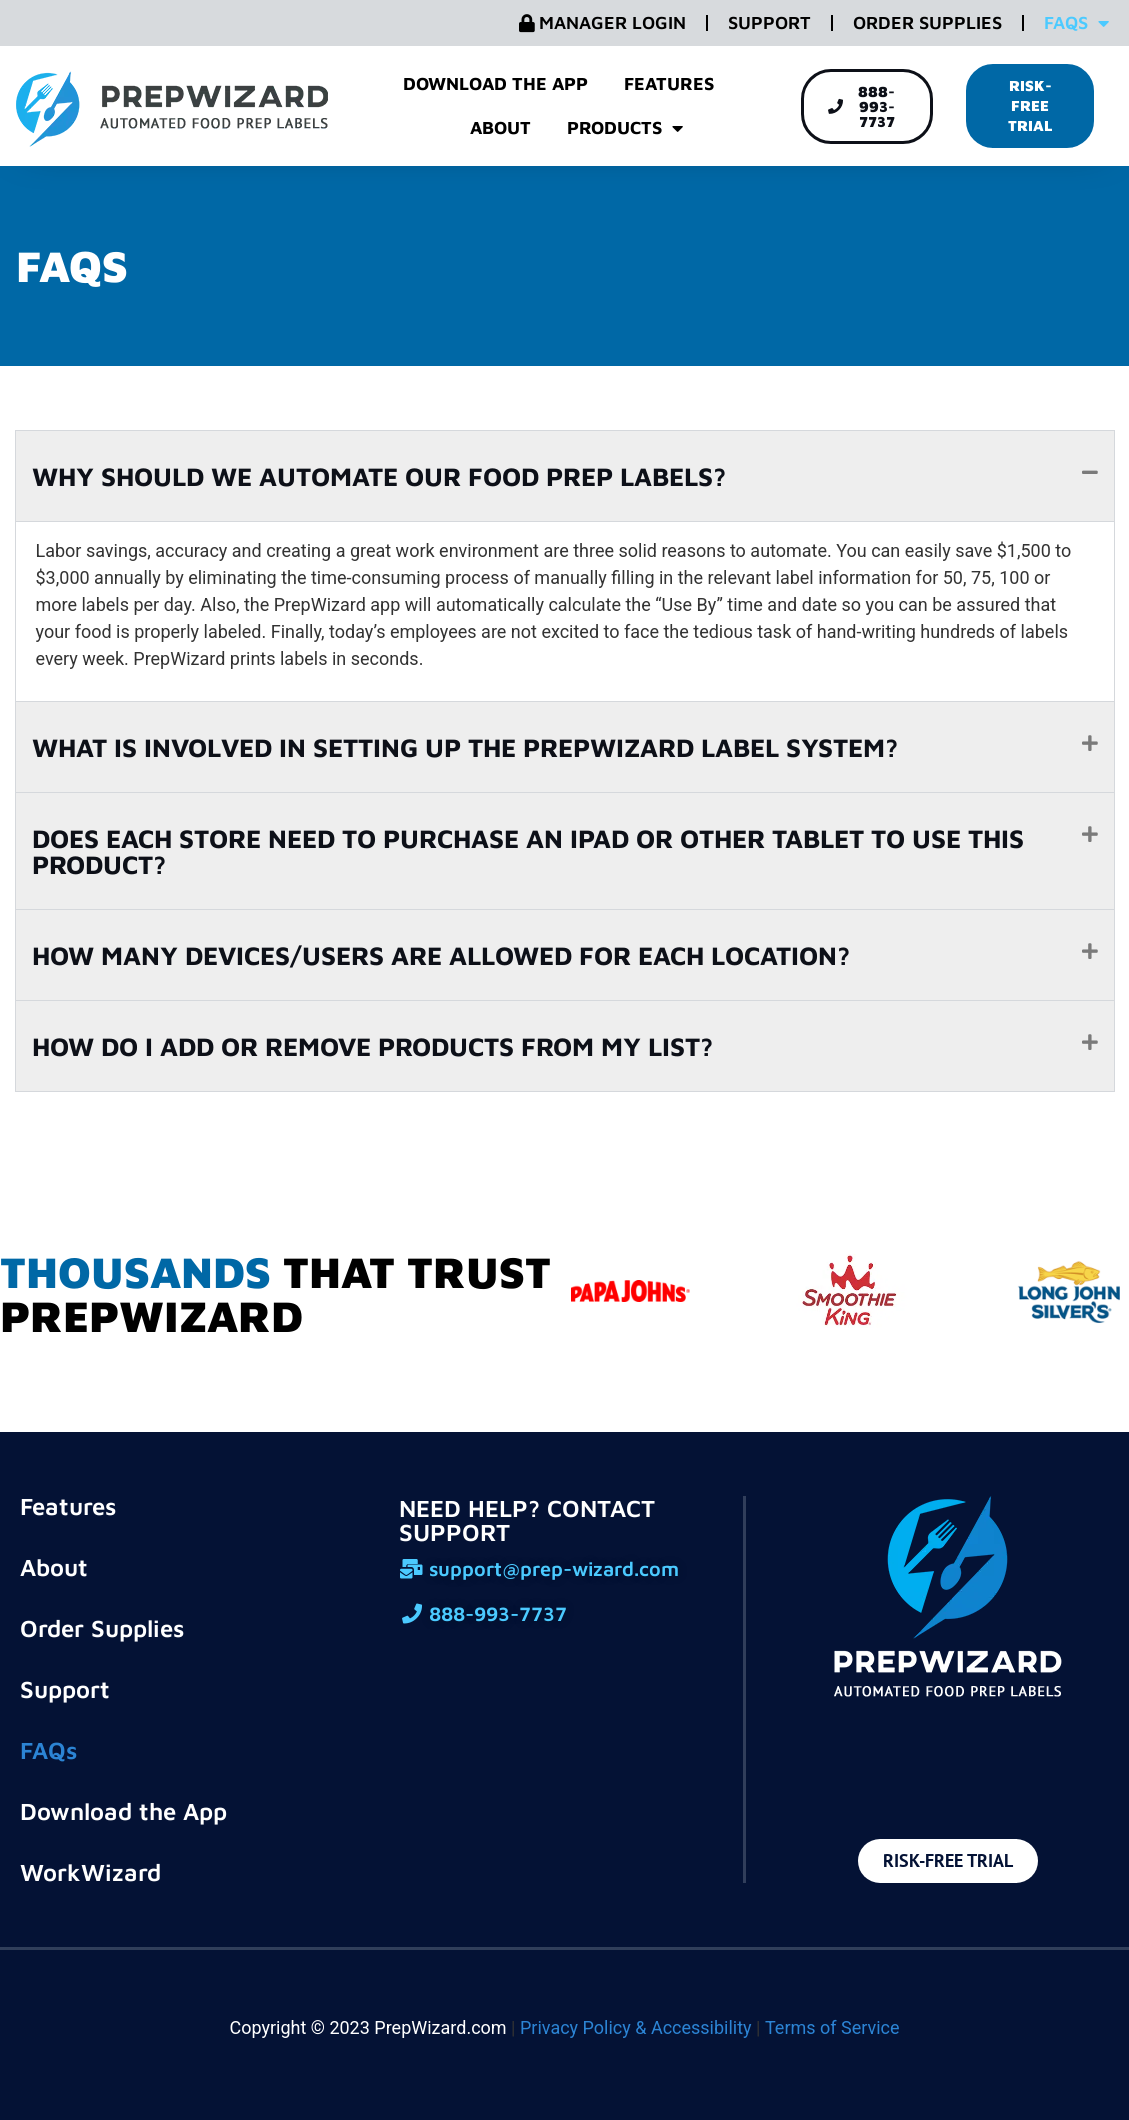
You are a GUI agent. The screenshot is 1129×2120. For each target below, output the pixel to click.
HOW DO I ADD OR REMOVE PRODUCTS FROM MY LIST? (372, 1046)
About (500, 127)
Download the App (495, 83)
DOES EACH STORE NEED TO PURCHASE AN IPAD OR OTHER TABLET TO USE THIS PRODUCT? (528, 851)
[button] (565, 476)
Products (625, 128)
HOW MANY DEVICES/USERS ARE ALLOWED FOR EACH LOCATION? (441, 955)
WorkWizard (90, 1872)
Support (769, 22)
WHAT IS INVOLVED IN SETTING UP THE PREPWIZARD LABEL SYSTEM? (465, 747)
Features (669, 83)
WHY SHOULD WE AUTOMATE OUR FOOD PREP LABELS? (379, 476)
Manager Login (603, 22)
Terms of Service (832, 2027)
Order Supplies (927, 22)
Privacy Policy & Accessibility (636, 2027)
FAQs (1076, 23)
